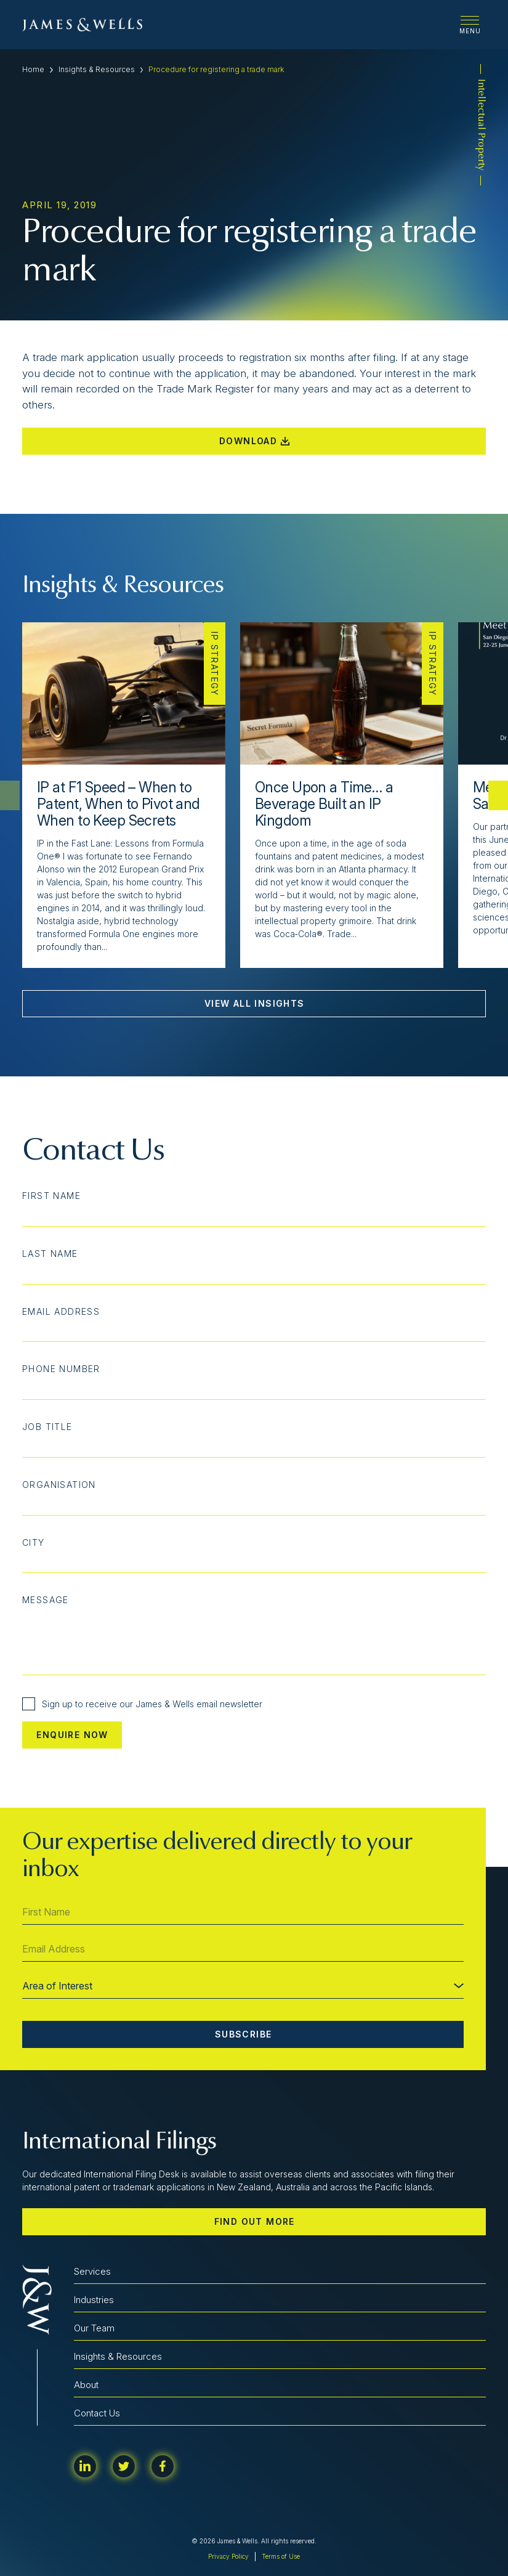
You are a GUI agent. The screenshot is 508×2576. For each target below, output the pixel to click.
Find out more (254, 2221)
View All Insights (254, 1003)
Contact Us (97, 2413)
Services (92, 2271)
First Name (51, 1196)
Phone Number (61, 1369)
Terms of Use (281, 2556)
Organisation (59, 1485)
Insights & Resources (96, 69)
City (33, 1543)
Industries (94, 2300)
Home (33, 69)
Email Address (61, 1312)
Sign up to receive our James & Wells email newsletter (142, 1703)
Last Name (50, 1254)
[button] (498, 795)
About (86, 2385)
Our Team (94, 2328)
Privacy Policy (228, 2556)
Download (254, 441)
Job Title (47, 1427)
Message (45, 1600)
